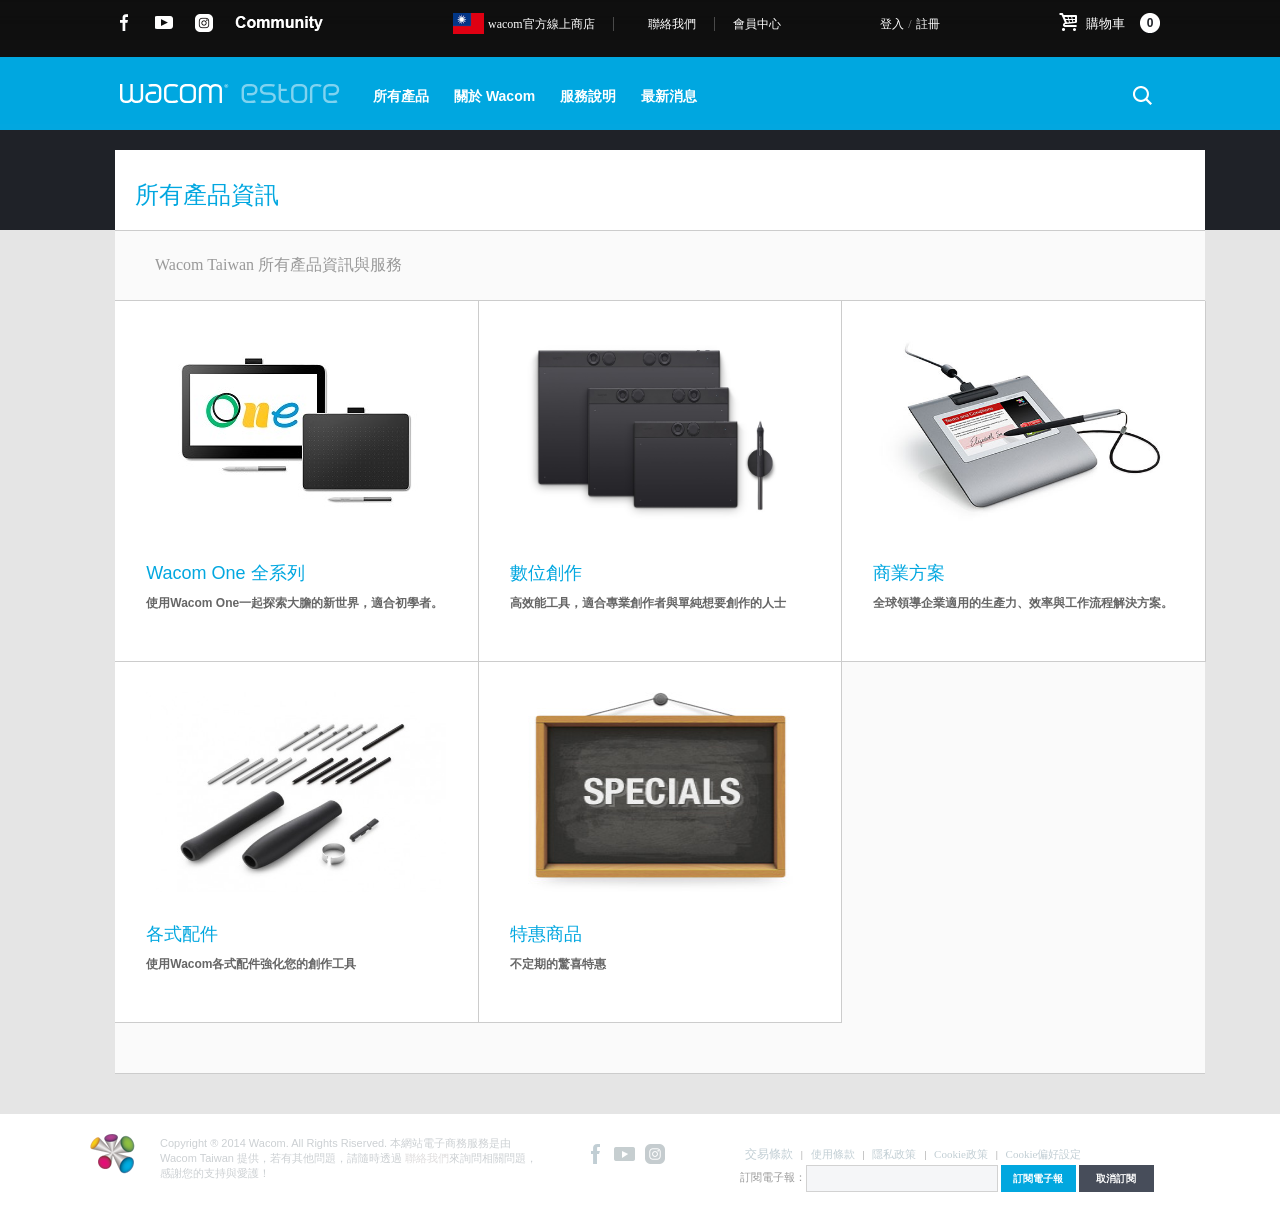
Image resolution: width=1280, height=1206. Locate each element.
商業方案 (909, 573)
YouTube (164, 23)
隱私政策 (894, 1154)
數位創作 (546, 573)
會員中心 (757, 24)
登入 (892, 24)
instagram (204, 23)
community (279, 23)
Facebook (124, 23)
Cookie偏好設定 (1044, 1154)
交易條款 (769, 1154)
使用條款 (833, 1154)
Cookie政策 (961, 1154)
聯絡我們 (672, 24)
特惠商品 (546, 934)
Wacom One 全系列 (225, 573)
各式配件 (182, 934)
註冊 (928, 24)
